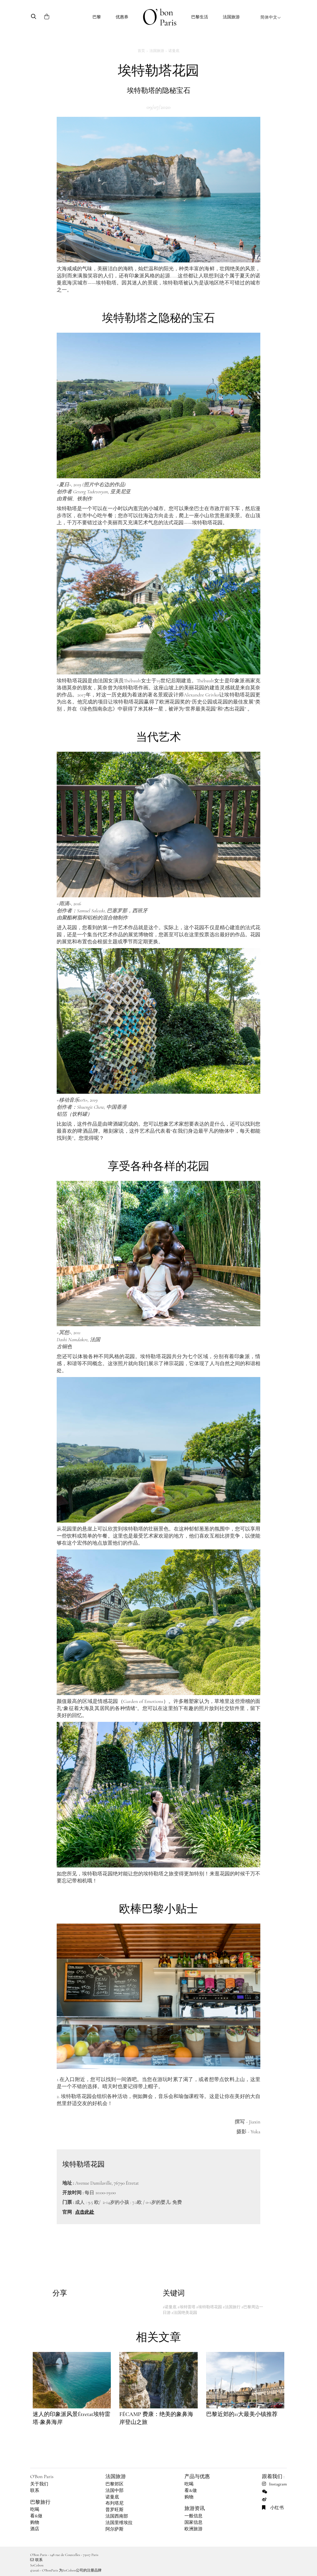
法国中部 (114, 2490)
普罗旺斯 (114, 2510)
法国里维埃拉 (119, 2522)
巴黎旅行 (40, 2502)
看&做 (36, 2516)
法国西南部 (116, 2516)
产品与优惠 (197, 2476)
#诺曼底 (170, 2307)
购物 (34, 2522)
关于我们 (39, 2484)
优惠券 (122, 16)
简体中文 (270, 17)
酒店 (34, 2529)
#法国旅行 (232, 2307)
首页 (141, 51)
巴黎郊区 (114, 2484)
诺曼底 (173, 51)
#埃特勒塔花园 (209, 2307)
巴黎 (97, 16)
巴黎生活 (199, 16)
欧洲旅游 (193, 2529)
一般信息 (193, 2516)
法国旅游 (231, 16)
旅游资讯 (194, 2508)
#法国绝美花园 (184, 2312)
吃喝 (34, 2509)
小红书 (273, 2508)
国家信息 (193, 2522)
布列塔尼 (114, 2503)
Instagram (274, 2484)
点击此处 (84, 2212)
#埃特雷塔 (186, 2307)
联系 (34, 2490)
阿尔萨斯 (114, 2529)
